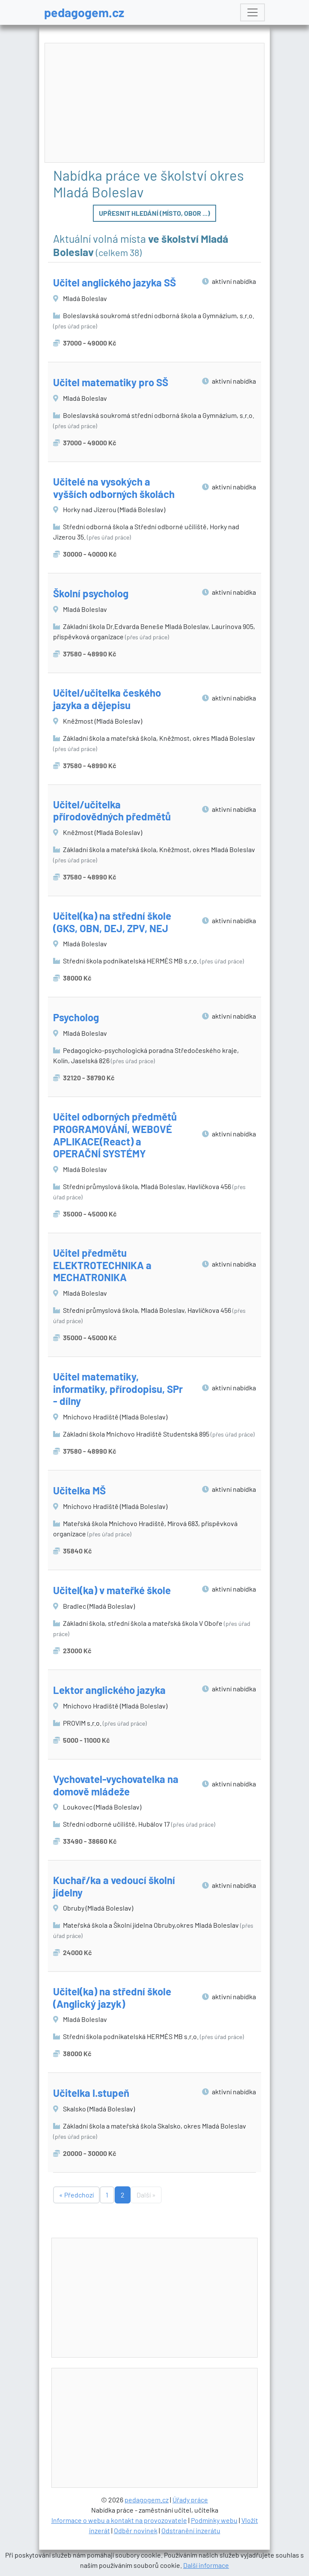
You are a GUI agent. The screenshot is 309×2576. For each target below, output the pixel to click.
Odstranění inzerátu (190, 2530)
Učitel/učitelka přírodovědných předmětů (112, 810)
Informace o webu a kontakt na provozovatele (119, 2520)
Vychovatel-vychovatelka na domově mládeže (115, 1785)
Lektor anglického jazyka (109, 1690)
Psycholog (76, 1017)
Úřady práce (190, 2500)
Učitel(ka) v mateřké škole (112, 1590)
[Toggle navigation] (252, 12)
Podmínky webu (214, 2520)
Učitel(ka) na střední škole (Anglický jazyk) (112, 1997)
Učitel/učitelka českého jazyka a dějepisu (107, 698)
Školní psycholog (90, 593)
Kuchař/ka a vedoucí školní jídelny (114, 1886)
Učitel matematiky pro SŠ (110, 382)
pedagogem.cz (84, 12)
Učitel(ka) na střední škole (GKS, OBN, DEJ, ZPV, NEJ (112, 921)
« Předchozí (76, 2195)
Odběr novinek (135, 2530)
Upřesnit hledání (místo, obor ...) (154, 213)
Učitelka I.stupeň (91, 2093)
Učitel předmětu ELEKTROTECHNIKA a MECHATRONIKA (102, 1265)
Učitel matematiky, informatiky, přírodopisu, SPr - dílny (118, 1388)
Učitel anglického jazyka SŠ (114, 282)
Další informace (206, 2565)
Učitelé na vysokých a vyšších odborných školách (114, 487)
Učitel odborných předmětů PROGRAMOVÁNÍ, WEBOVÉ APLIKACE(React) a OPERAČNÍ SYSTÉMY (115, 1135)
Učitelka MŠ (79, 1490)
